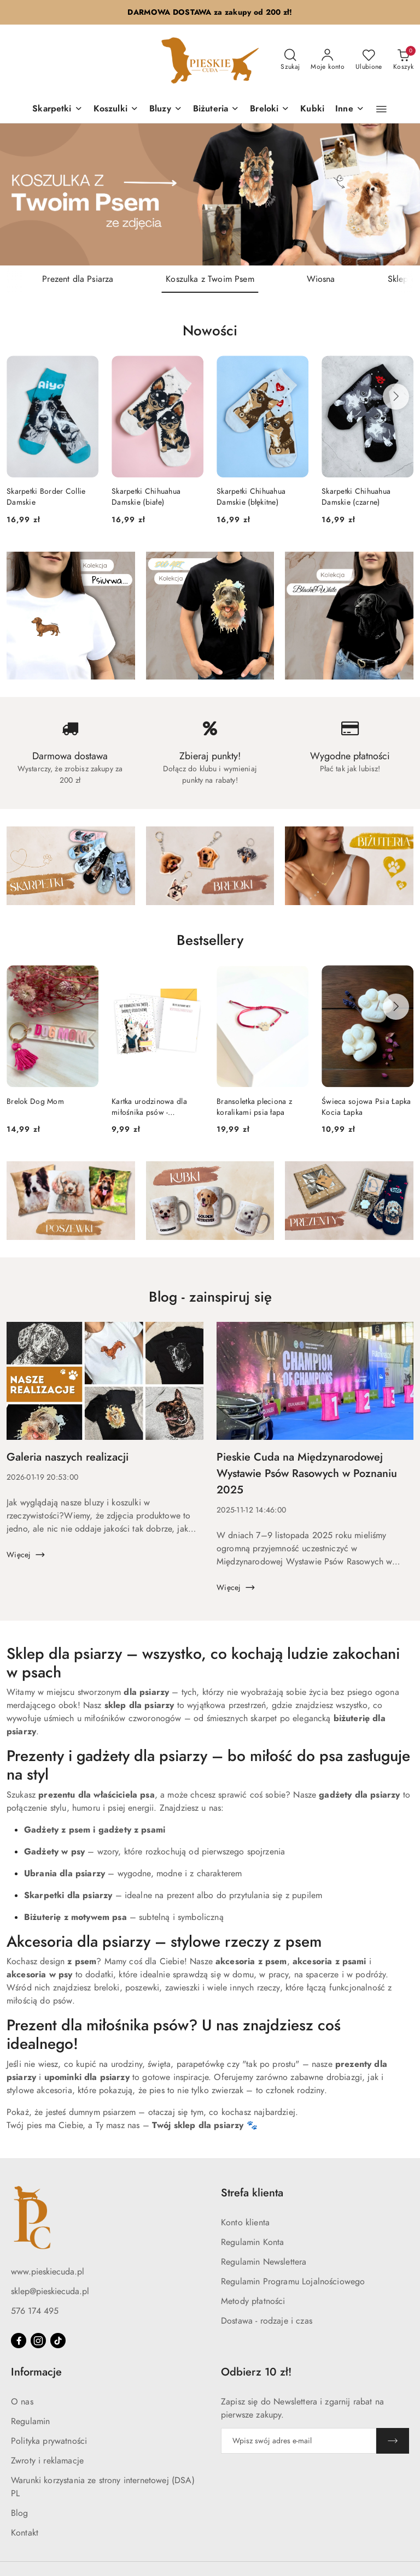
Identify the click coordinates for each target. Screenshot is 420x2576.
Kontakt (24, 2533)
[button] (381, 109)
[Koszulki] (116, 109)
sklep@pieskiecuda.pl (50, 2291)
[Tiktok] (58, 2340)
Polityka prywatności (49, 2441)
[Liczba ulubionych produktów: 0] (368, 60)
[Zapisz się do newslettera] (298, 2441)
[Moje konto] (328, 60)
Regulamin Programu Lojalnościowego (293, 2282)
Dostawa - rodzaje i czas (266, 2321)
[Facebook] (18, 2340)
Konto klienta (245, 2223)
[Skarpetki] (57, 109)
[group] (210, 194)
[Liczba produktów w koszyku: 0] (403, 60)
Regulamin (30, 2421)
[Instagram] (38, 2340)
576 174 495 (35, 2311)
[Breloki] (269, 109)
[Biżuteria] (216, 109)
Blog (19, 2513)
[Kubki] (312, 109)
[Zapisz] (392, 2441)
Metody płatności (253, 2301)
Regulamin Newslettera (263, 2262)
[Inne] (349, 109)
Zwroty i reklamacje (47, 2461)
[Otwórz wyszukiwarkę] (290, 60)
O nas (22, 2402)
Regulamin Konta (252, 2242)
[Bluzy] (165, 109)
